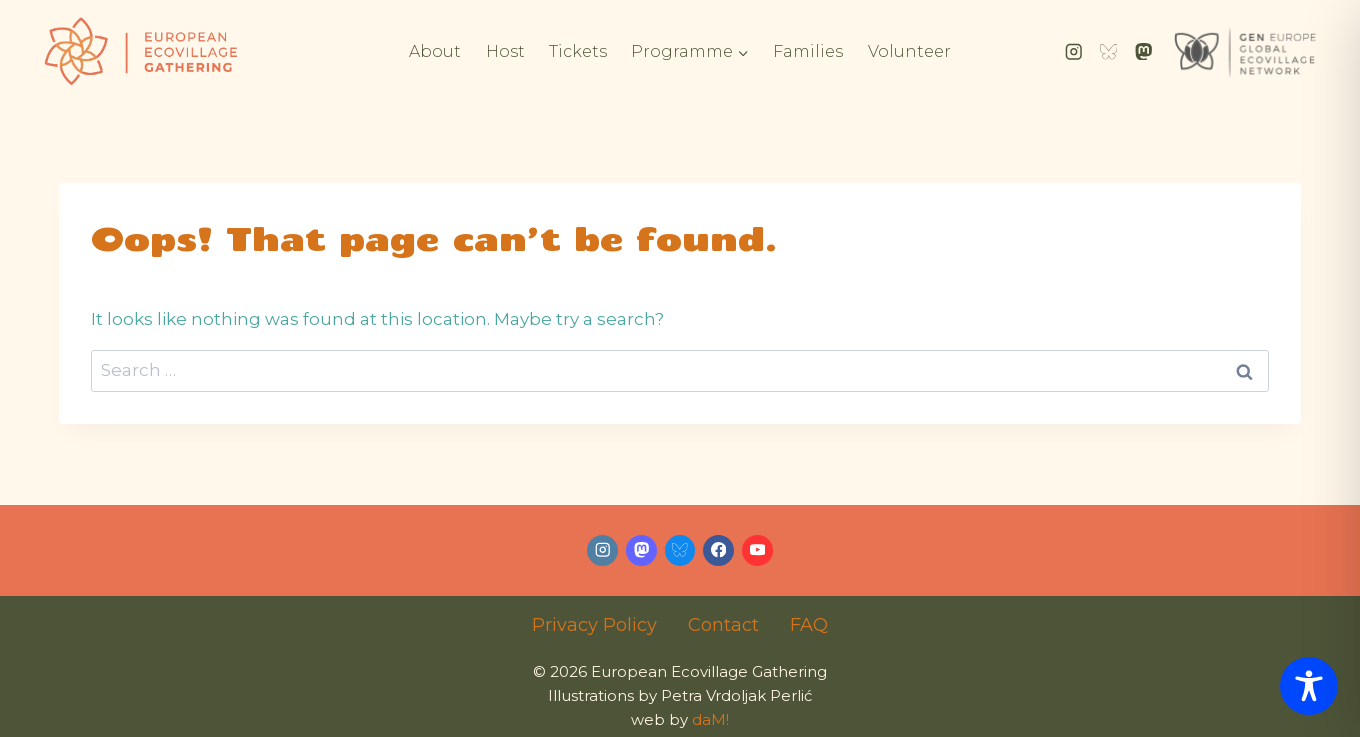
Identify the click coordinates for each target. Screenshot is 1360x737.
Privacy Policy (594, 625)
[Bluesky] (1108, 51)
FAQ (809, 625)
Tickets (578, 51)
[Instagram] (1073, 51)
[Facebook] (718, 550)
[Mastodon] (1143, 51)
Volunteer (909, 51)
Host (505, 51)
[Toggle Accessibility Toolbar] (1309, 686)
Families (808, 51)
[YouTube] (757, 550)
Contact (723, 625)
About (435, 51)
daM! (710, 719)
